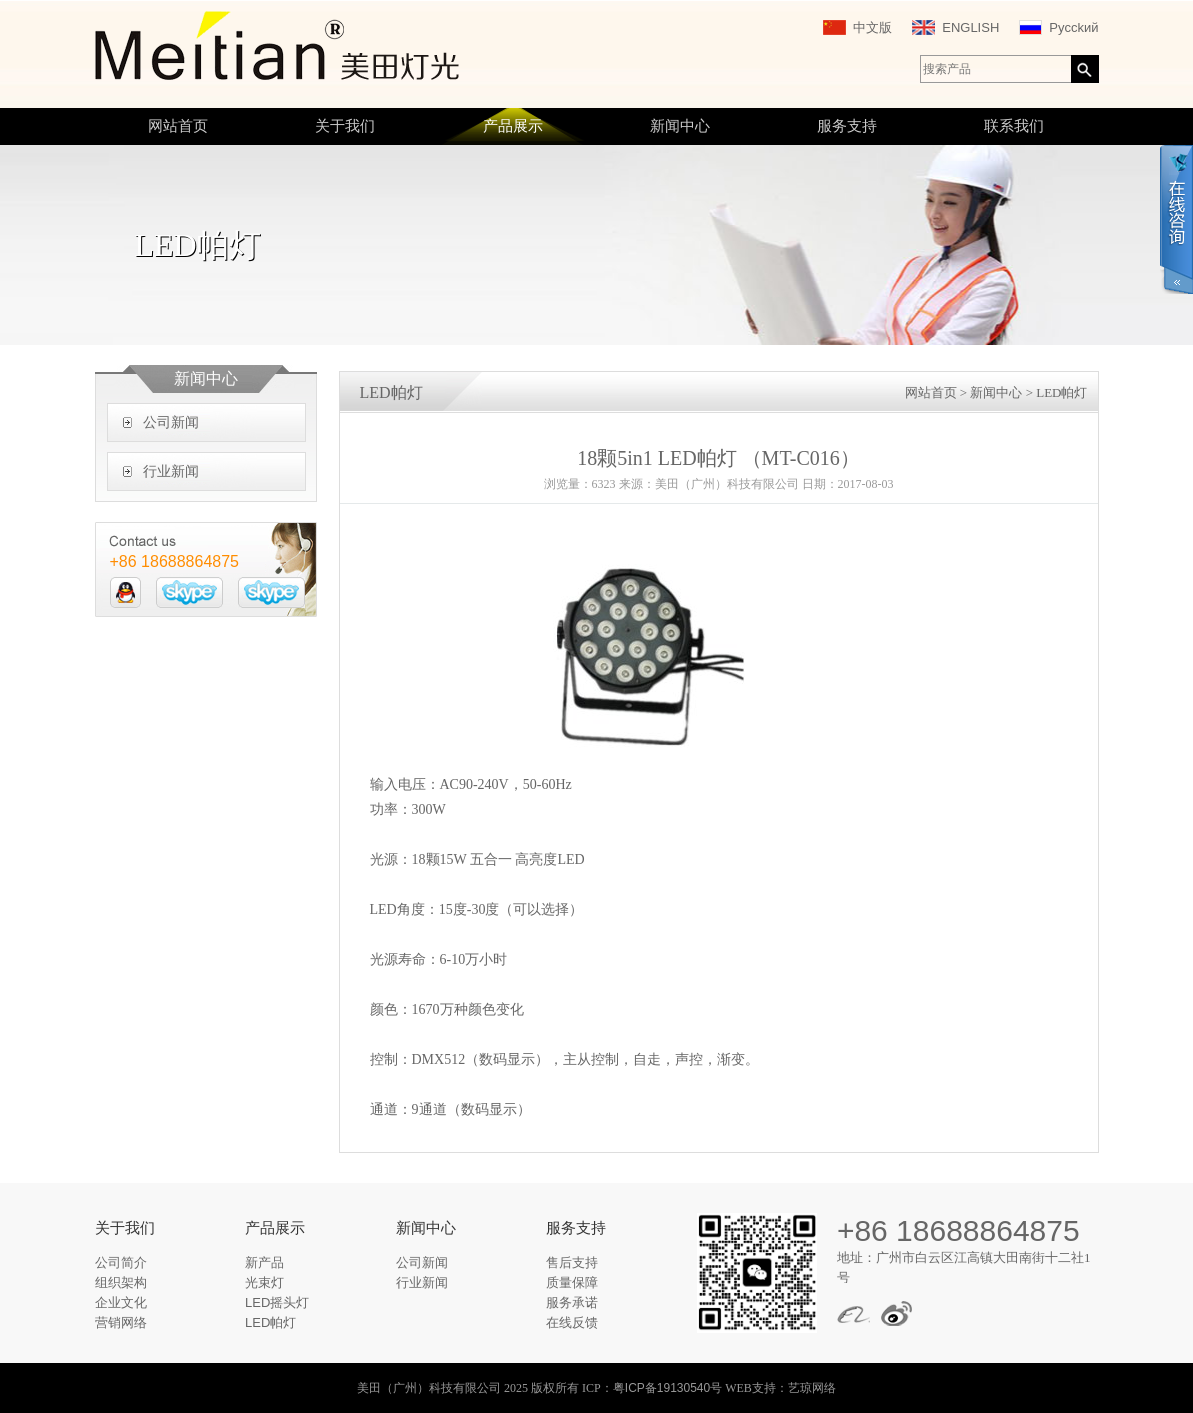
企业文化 (121, 1302)
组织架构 (121, 1282)
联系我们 (1014, 126)
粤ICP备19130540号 (667, 1388)
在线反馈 (572, 1322)
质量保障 (572, 1282)
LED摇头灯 (277, 1302)
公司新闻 (171, 422)
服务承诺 (572, 1302)
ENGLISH (970, 27)
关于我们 (345, 126)
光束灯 (264, 1282)
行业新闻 (171, 471)
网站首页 (178, 126)
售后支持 (572, 1262)
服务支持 (847, 126)
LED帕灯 (270, 1322)
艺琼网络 (812, 1388)
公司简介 (121, 1262)
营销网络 (121, 1322)
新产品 (264, 1262)
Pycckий (1073, 27)
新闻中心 (680, 126)
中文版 (872, 27)
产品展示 (513, 126)
